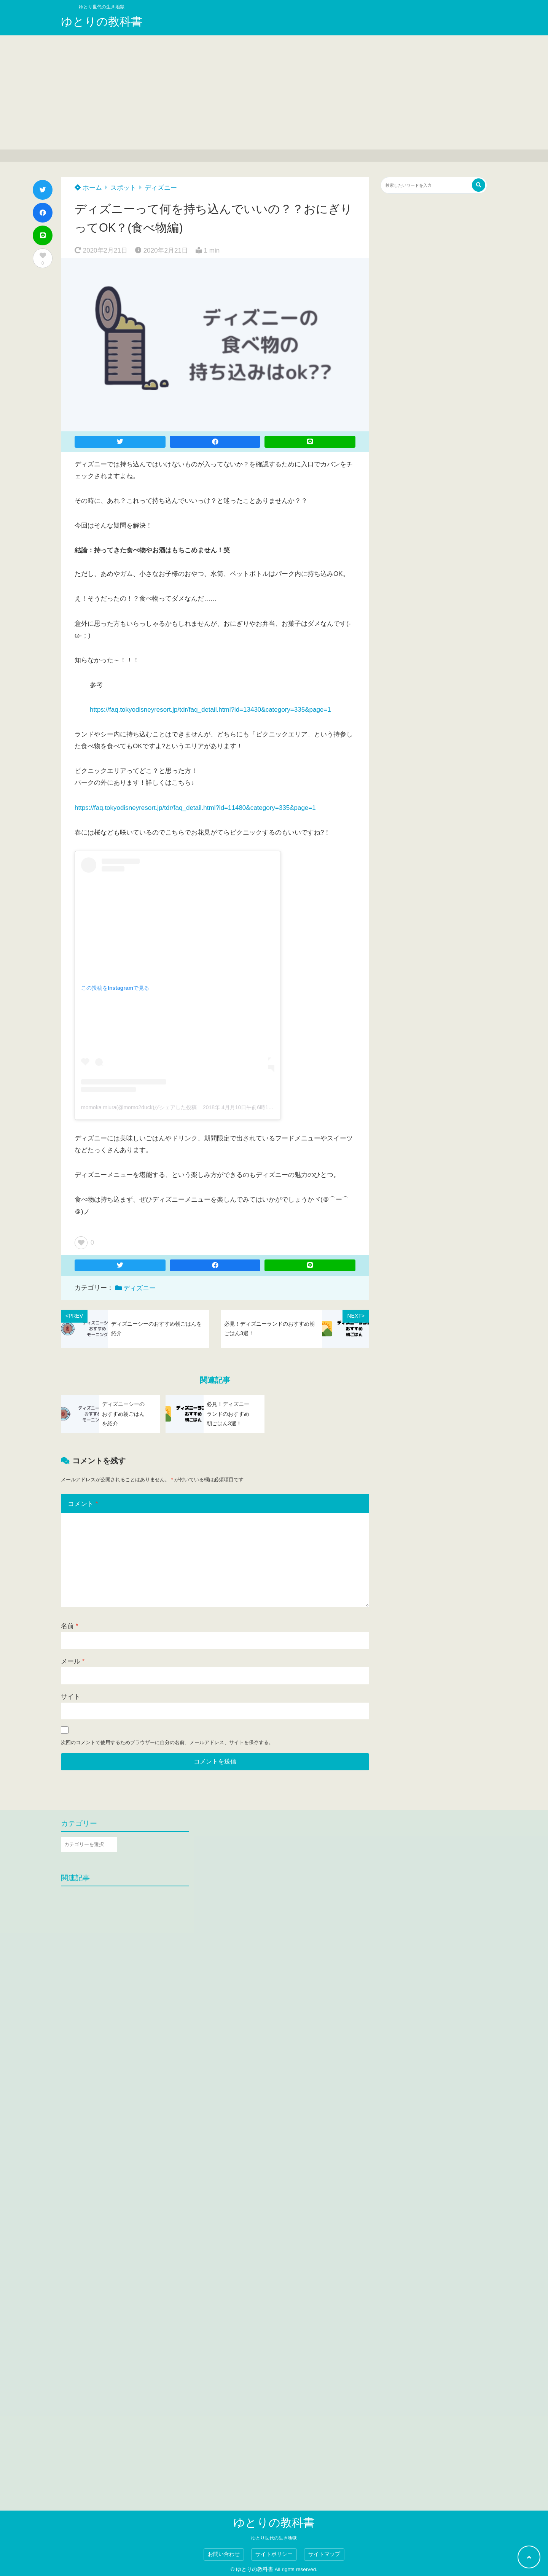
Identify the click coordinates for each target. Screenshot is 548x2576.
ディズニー (161, 187)
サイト (70, 1696)
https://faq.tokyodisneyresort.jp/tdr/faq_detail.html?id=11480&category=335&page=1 (195, 807)
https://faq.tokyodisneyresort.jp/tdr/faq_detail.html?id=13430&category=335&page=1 (210, 709)
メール (72, 1661)
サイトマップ (324, 2554)
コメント (83, 1503)
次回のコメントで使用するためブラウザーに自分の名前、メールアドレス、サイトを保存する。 (167, 1742)
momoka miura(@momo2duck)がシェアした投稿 (139, 1107)
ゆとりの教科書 (101, 21)
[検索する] (478, 185)
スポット (123, 187)
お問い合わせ (224, 2554)
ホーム (88, 187)
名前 (69, 1626)
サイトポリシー (274, 2554)
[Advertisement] (274, 92)
